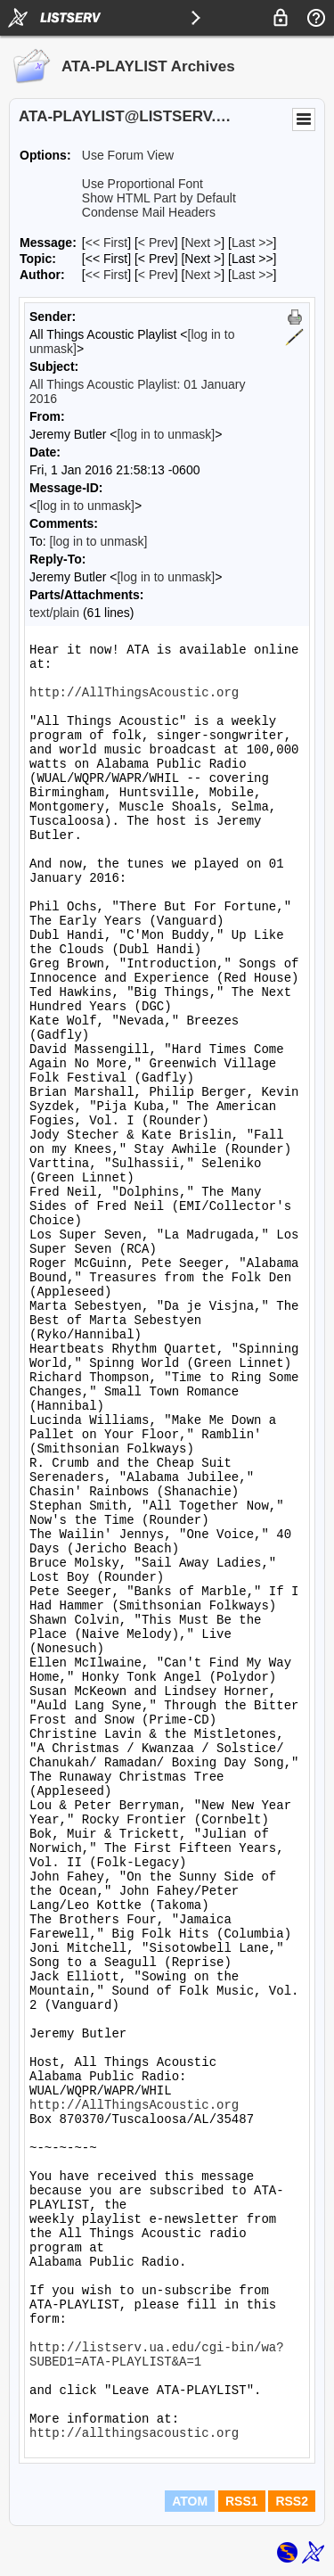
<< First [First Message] (106, 242)
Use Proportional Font (142, 184)
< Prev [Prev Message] (156, 242)
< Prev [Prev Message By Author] (156, 274)
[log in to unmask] (166, 434)
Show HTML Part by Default (159, 198)
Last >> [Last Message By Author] (252, 274)
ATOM (190, 2501)
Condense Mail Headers (149, 212)
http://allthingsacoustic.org (134, 2433)
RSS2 (291, 2501)
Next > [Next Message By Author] (202, 274)
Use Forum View (128, 155)
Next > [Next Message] (202, 242)
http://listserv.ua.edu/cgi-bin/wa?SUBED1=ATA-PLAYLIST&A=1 (156, 2355)
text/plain (54, 612)
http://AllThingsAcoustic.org (134, 693)
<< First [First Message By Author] (106, 274)
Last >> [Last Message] (252, 242)
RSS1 (241, 2501)
